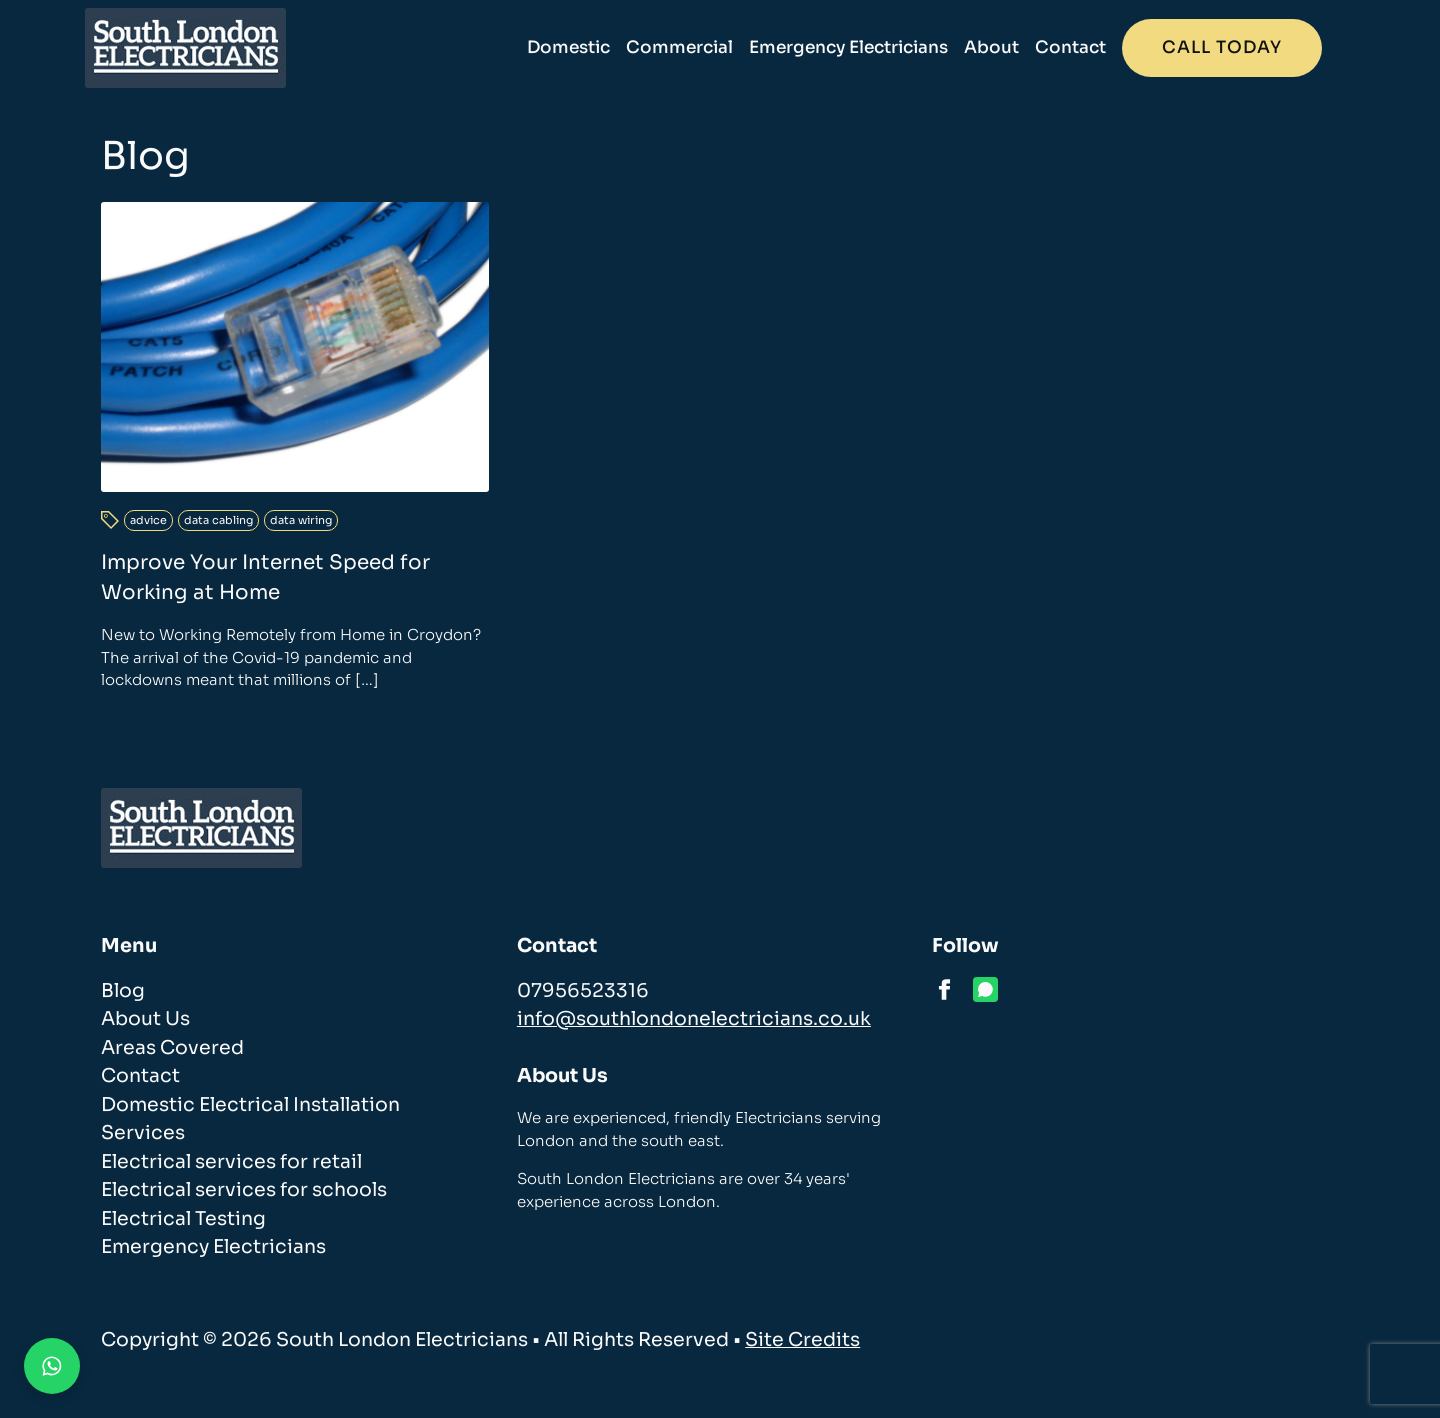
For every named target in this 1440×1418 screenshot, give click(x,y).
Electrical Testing (183, 1219)
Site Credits (802, 1340)
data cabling (218, 520)
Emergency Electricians (865, 47)
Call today (1239, 47)
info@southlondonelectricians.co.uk (694, 1019)
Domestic (585, 47)
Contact (1087, 47)
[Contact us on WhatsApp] (52, 1366)
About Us (145, 1019)
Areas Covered (172, 1048)
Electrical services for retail (231, 1162)
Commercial (696, 47)
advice (148, 520)
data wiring (301, 520)
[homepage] (201, 48)
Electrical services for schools (244, 1190)
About (1008, 47)
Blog (123, 991)
